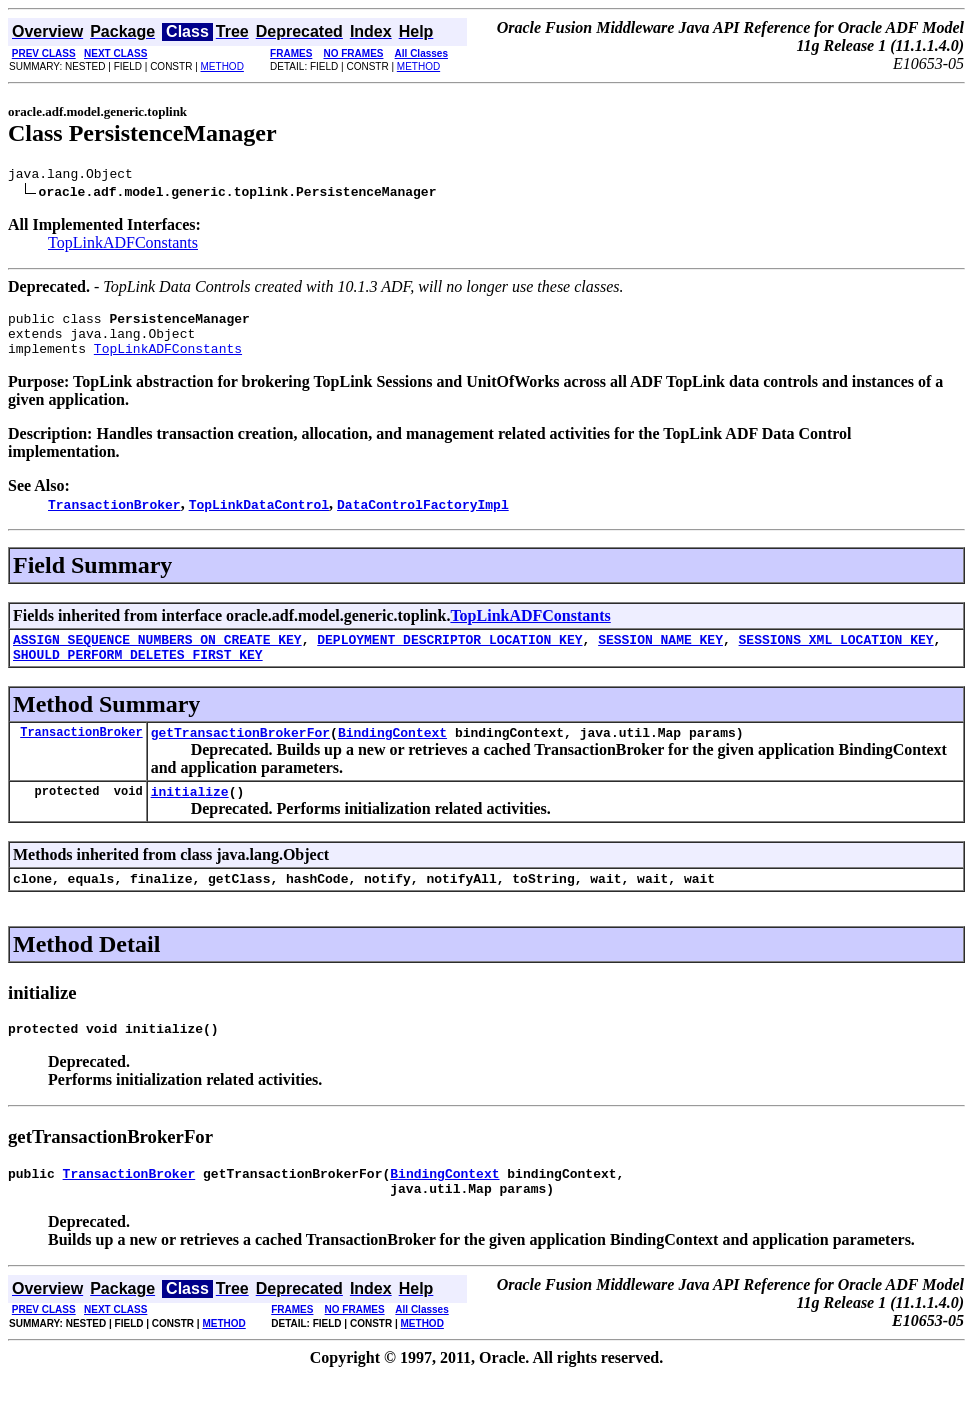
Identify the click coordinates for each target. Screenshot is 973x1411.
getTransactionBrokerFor (240, 753)
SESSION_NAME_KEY (660, 654)
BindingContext (392, 753)
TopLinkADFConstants (123, 245)
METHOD (222, 66)
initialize (190, 815)
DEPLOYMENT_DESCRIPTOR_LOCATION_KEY (449, 654)
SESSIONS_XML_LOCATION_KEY (835, 654)
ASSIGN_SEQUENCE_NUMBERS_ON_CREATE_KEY (157, 654)
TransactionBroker (81, 752)
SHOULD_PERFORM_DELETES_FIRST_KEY (138, 672)
